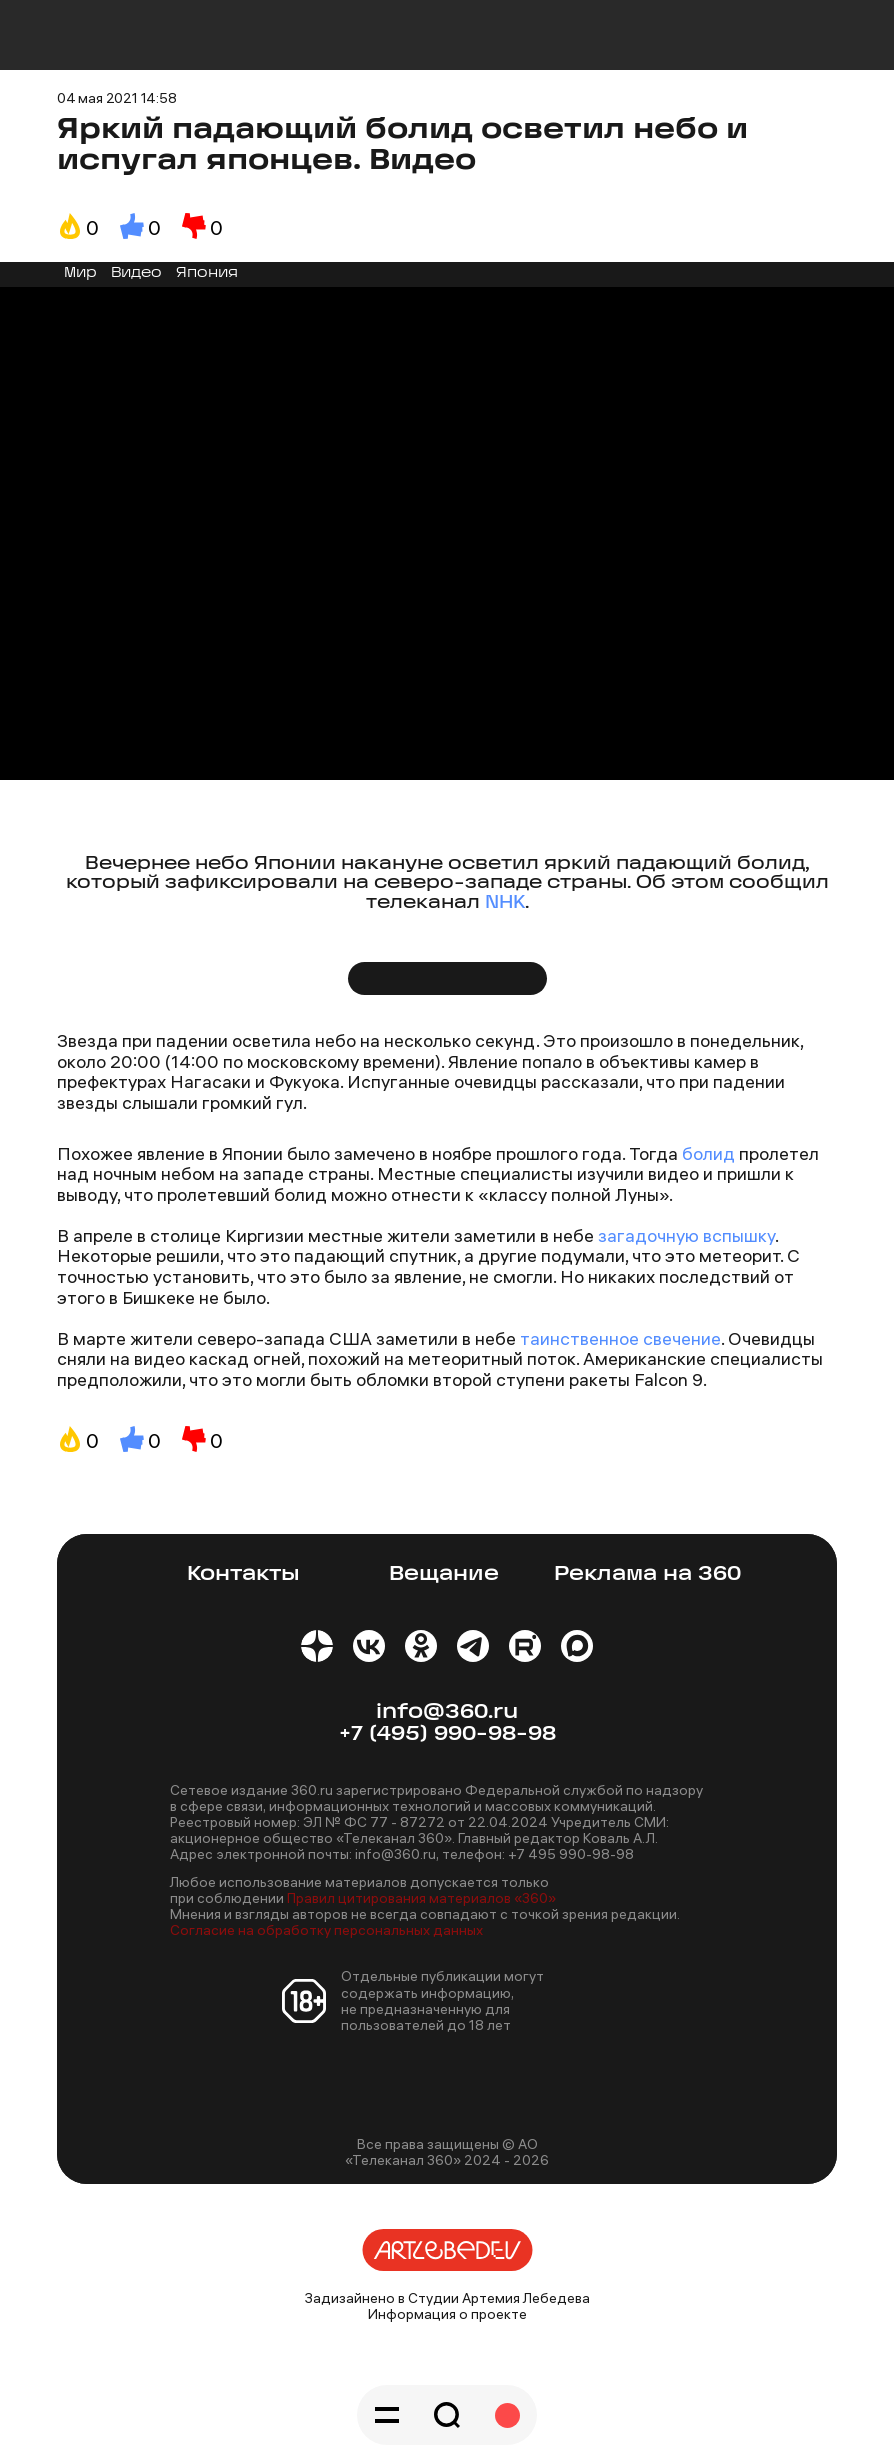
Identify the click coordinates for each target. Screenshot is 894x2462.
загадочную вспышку (686, 1235)
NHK (505, 903)
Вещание (444, 1574)
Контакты (243, 1574)
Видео (136, 273)
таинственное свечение (620, 1338)
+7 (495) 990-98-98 (447, 1734)
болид (708, 1153)
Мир (80, 273)
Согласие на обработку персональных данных (326, 1930)
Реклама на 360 (647, 1574)
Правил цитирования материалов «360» (421, 1898)
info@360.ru (447, 1712)
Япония (207, 273)
